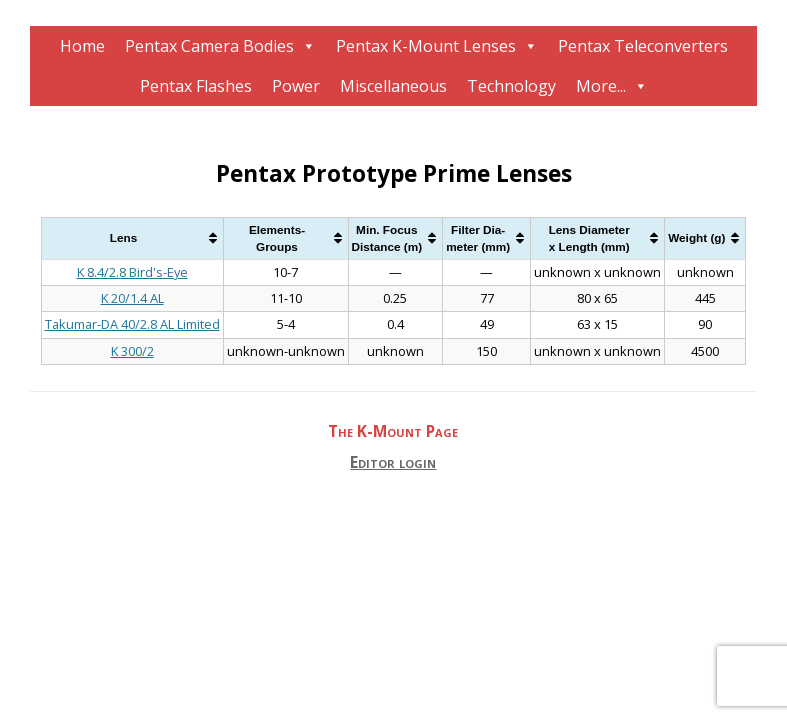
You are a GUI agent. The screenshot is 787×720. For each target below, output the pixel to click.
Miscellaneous (393, 86)
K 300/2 (132, 351)
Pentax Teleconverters (643, 46)
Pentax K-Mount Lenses (426, 46)
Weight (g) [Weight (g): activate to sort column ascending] (696, 237)
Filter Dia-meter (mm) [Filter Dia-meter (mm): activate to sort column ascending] (478, 238)
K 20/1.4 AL (132, 298)
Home (82, 46)
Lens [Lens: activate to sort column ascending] (123, 237)
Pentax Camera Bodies (209, 46)
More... (601, 86)
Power (296, 86)
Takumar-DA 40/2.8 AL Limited (132, 324)
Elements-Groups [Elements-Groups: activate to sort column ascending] (277, 238)
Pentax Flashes (196, 86)
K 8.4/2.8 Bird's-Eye (132, 272)
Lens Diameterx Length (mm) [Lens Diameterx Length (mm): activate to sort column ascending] (589, 238)
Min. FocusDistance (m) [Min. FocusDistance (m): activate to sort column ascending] (387, 238)
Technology (511, 86)
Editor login (393, 462)
